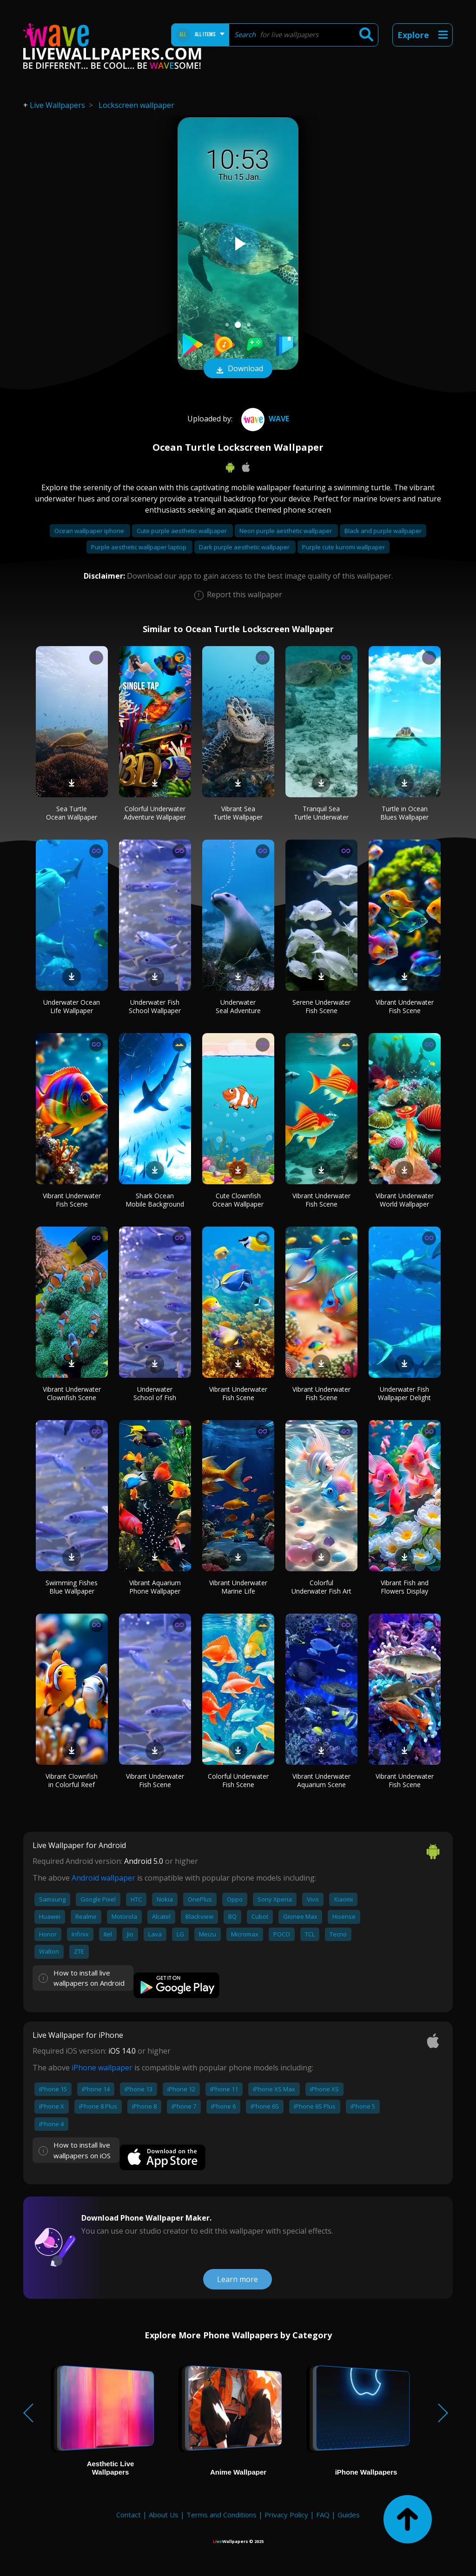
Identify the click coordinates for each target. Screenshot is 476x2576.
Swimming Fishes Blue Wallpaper (72, 1586)
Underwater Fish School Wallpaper (155, 1006)
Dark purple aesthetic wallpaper (245, 547)
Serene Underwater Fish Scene (321, 1006)
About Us (163, 2514)
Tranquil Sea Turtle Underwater (321, 812)
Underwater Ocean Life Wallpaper (71, 1006)
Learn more (237, 2279)
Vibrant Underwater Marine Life (238, 1586)
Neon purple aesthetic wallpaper (286, 531)
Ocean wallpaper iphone (90, 531)
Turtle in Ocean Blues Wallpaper (404, 812)
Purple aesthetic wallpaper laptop (139, 547)
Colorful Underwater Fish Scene (238, 1780)
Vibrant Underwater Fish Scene (405, 1006)
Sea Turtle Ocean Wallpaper (71, 812)
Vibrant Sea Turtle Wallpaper (238, 812)
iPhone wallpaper (102, 2067)
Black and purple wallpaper (383, 531)
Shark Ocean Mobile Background (155, 1199)
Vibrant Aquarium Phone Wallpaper (155, 1586)
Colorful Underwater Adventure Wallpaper (155, 812)
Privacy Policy (286, 2514)
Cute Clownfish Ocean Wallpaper (238, 1199)
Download (238, 369)
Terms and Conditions (221, 2514)
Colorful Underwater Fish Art (321, 1586)
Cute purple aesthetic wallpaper (182, 531)
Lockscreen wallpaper (136, 105)
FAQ (323, 2514)
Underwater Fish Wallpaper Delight (404, 1393)
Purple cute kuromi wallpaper (343, 547)
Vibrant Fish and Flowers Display (405, 1586)
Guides (348, 2514)
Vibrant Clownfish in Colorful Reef (72, 1780)
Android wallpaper (103, 1878)
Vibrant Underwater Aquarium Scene (321, 1780)
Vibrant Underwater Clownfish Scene (72, 1393)
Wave (264, 419)
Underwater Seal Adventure (238, 1006)
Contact (128, 2514)
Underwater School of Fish (154, 1393)
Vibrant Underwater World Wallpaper (405, 1199)
